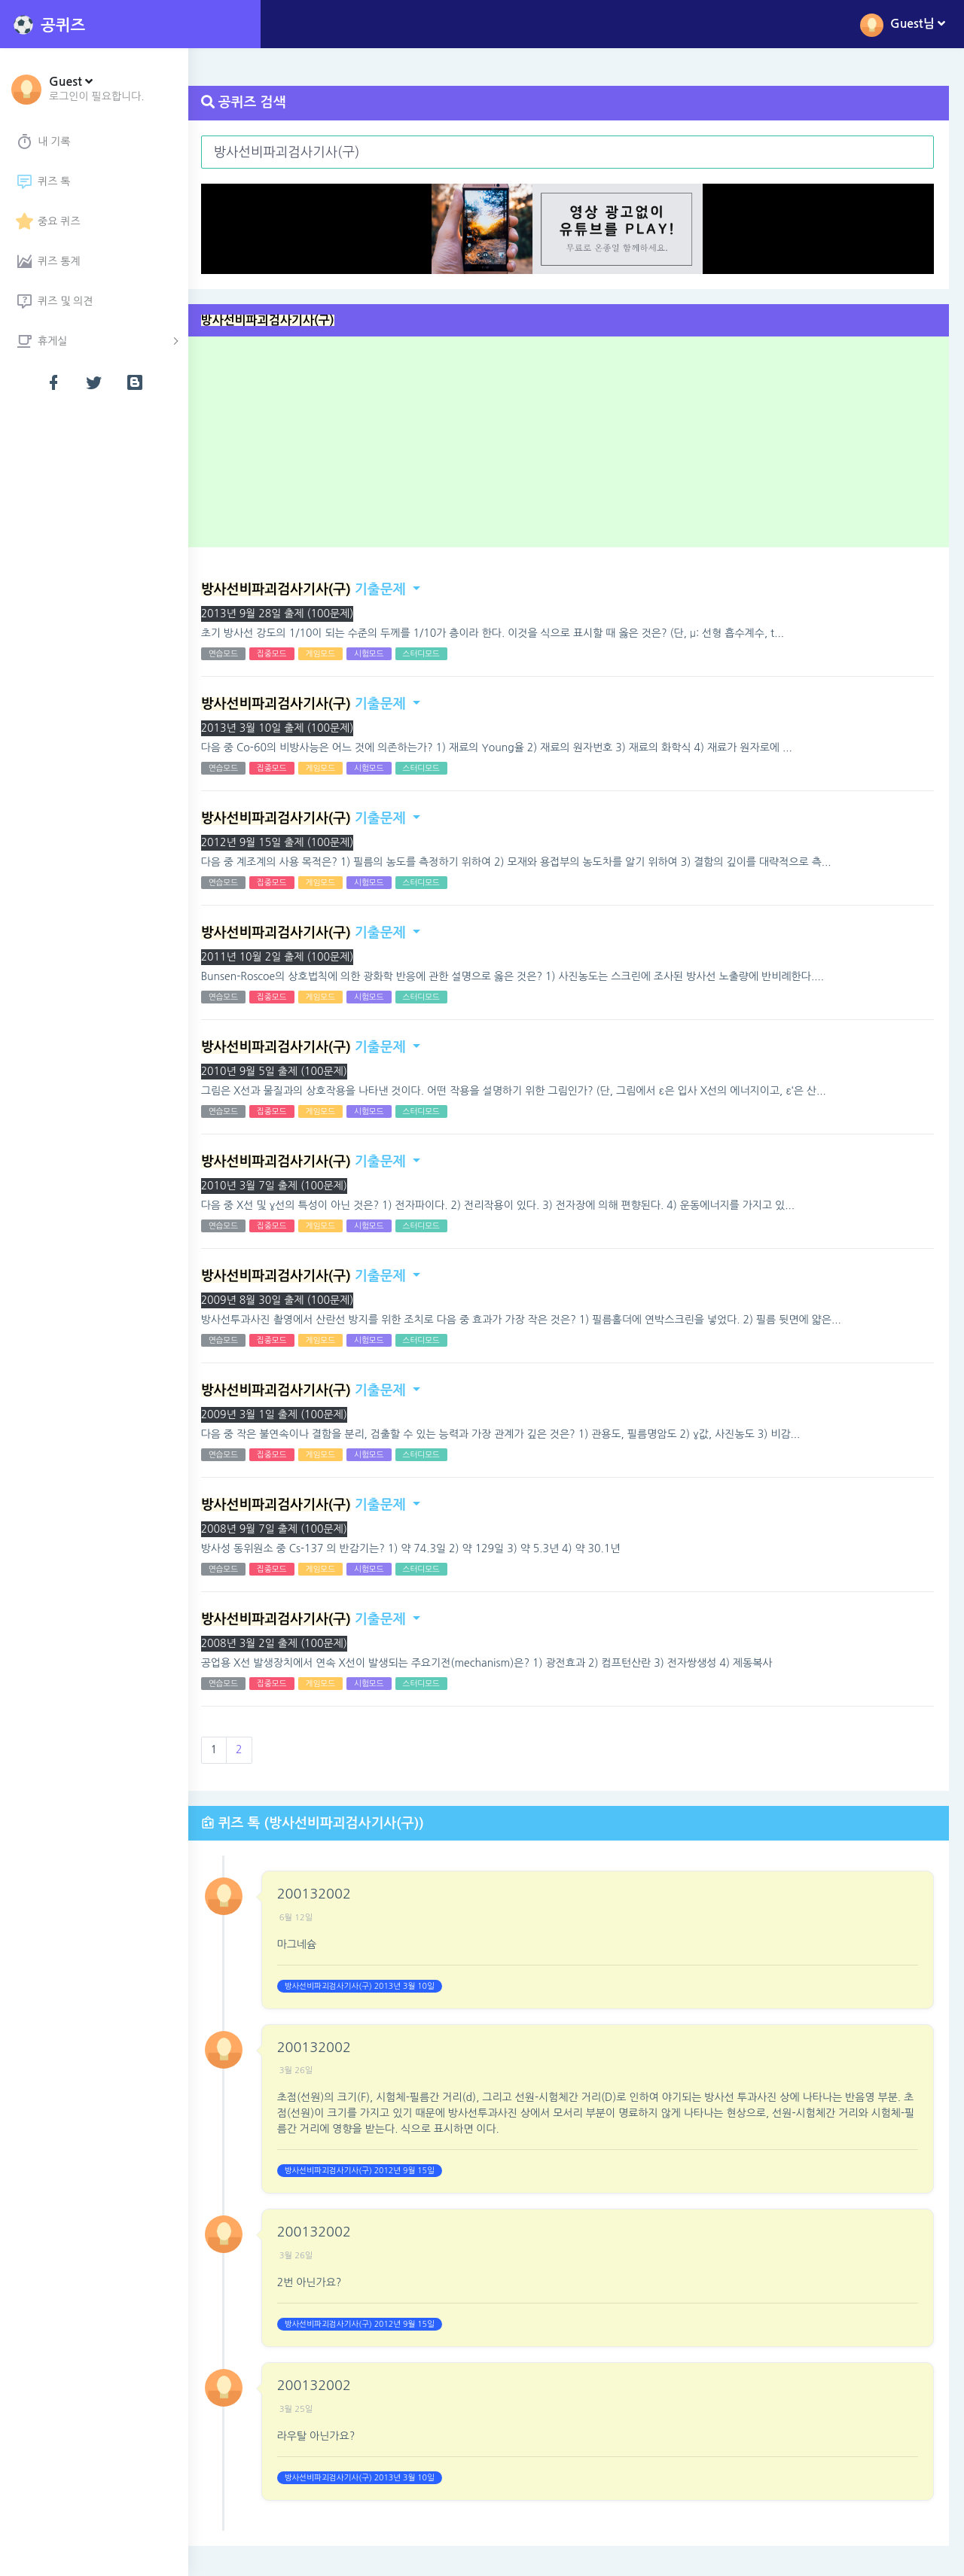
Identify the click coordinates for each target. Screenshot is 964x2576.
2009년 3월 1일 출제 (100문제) (291, 1414)
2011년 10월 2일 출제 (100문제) (294, 957)
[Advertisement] (581, 447)
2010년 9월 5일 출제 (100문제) (291, 1071)
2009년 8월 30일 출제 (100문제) (294, 1300)
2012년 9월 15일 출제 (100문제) (294, 842)
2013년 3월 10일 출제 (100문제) (294, 728)
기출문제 (320, 589)
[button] (97, 88)
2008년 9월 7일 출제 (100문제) (291, 1529)
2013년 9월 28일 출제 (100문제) (294, 613)
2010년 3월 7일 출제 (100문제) (291, 1185)
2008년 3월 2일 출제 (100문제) (291, 1643)
